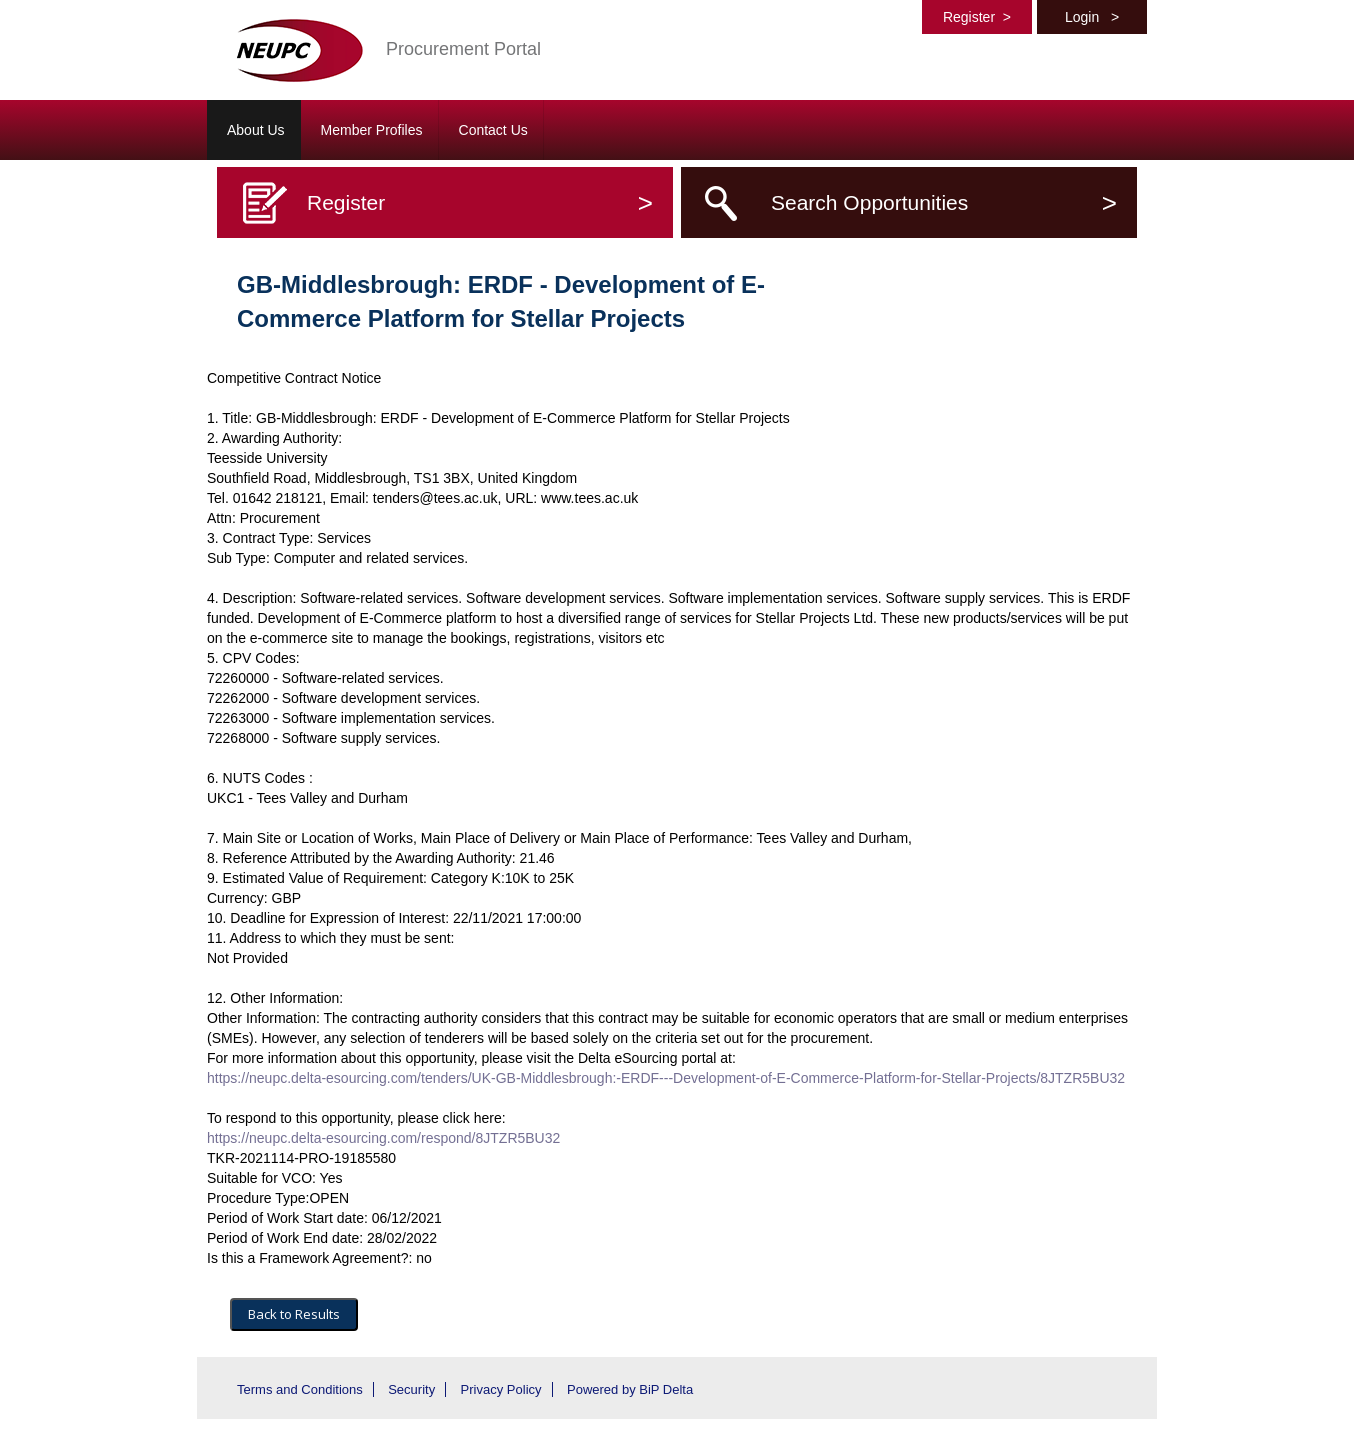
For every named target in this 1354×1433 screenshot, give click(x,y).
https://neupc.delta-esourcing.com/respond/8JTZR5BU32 (383, 1138)
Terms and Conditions (300, 1389)
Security (411, 1389)
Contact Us (493, 130)
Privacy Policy (501, 1389)
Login (1092, 17)
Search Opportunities (944, 202)
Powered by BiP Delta (630, 1389)
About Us (256, 130)
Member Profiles (372, 130)
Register (977, 17)
